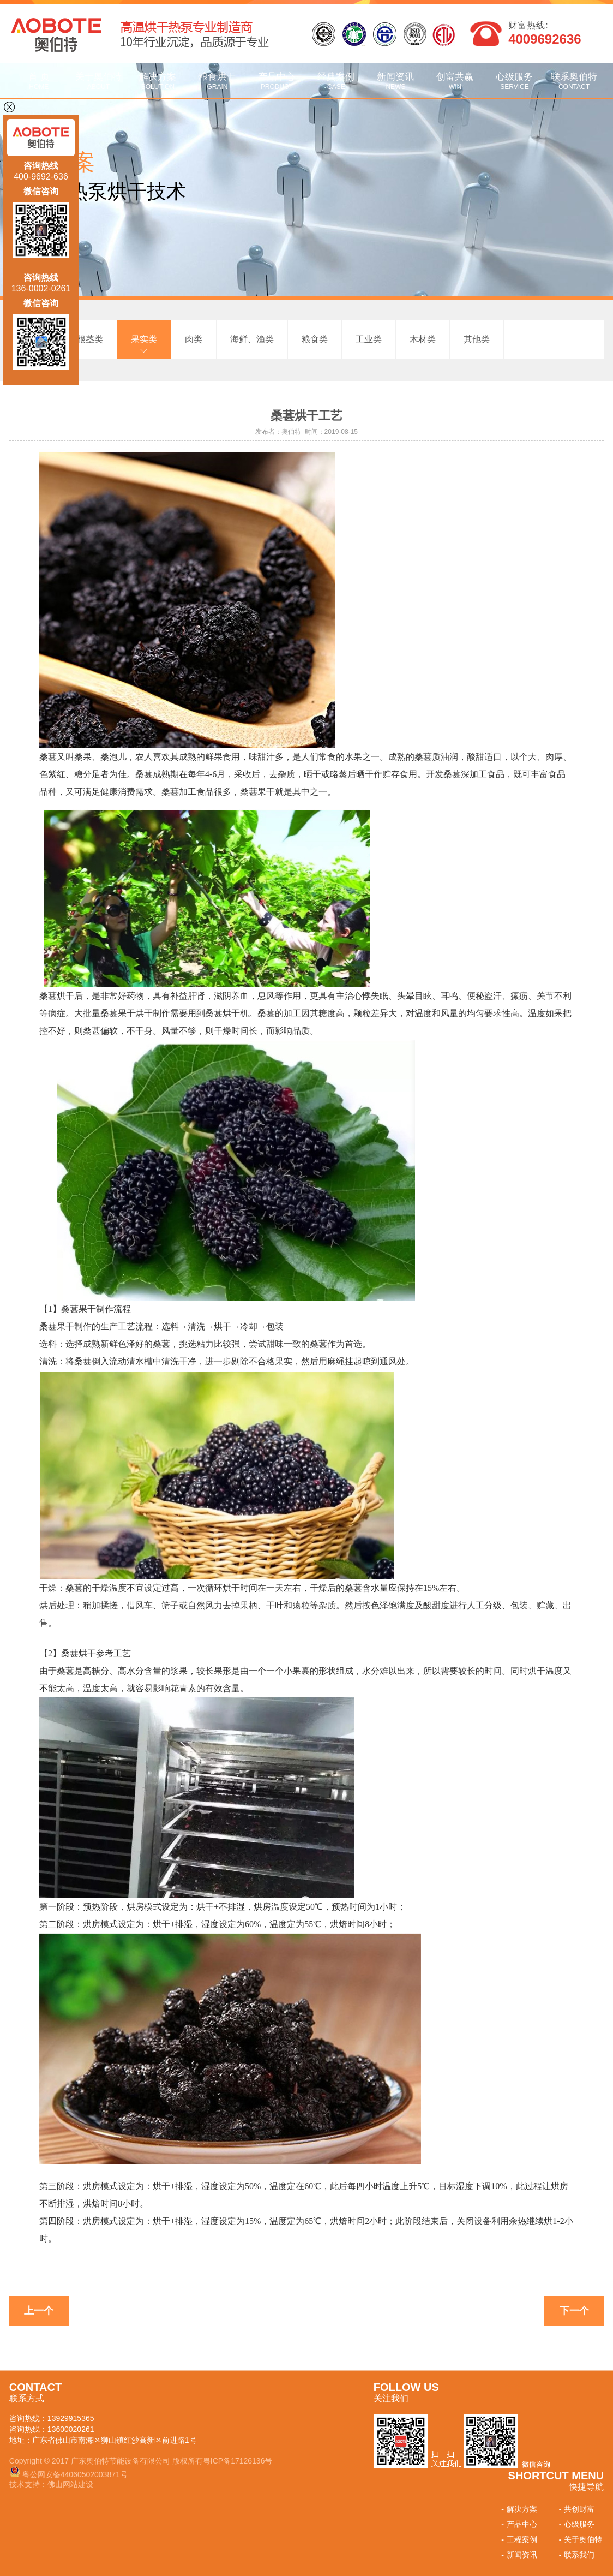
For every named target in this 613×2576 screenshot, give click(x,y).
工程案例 (517, 2539)
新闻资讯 (395, 81)
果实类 (144, 339)
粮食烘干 (217, 81)
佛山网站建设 (70, 2484)
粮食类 (315, 339)
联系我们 (575, 2554)
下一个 (574, 2310)
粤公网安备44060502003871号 (75, 2474)
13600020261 (70, 2429)
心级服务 (514, 81)
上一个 (38, 2310)
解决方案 (158, 81)
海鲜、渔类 (252, 339)
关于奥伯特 (98, 81)
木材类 (423, 339)
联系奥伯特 (574, 81)
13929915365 (70, 2418)
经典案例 (336, 81)
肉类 (193, 339)
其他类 (477, 339)
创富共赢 (455, 81)
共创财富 (575, 2509)
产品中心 (276, 81)
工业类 (369, 339)
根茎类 (90, 339)
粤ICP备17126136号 (238, 2460)
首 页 (39, 81)
